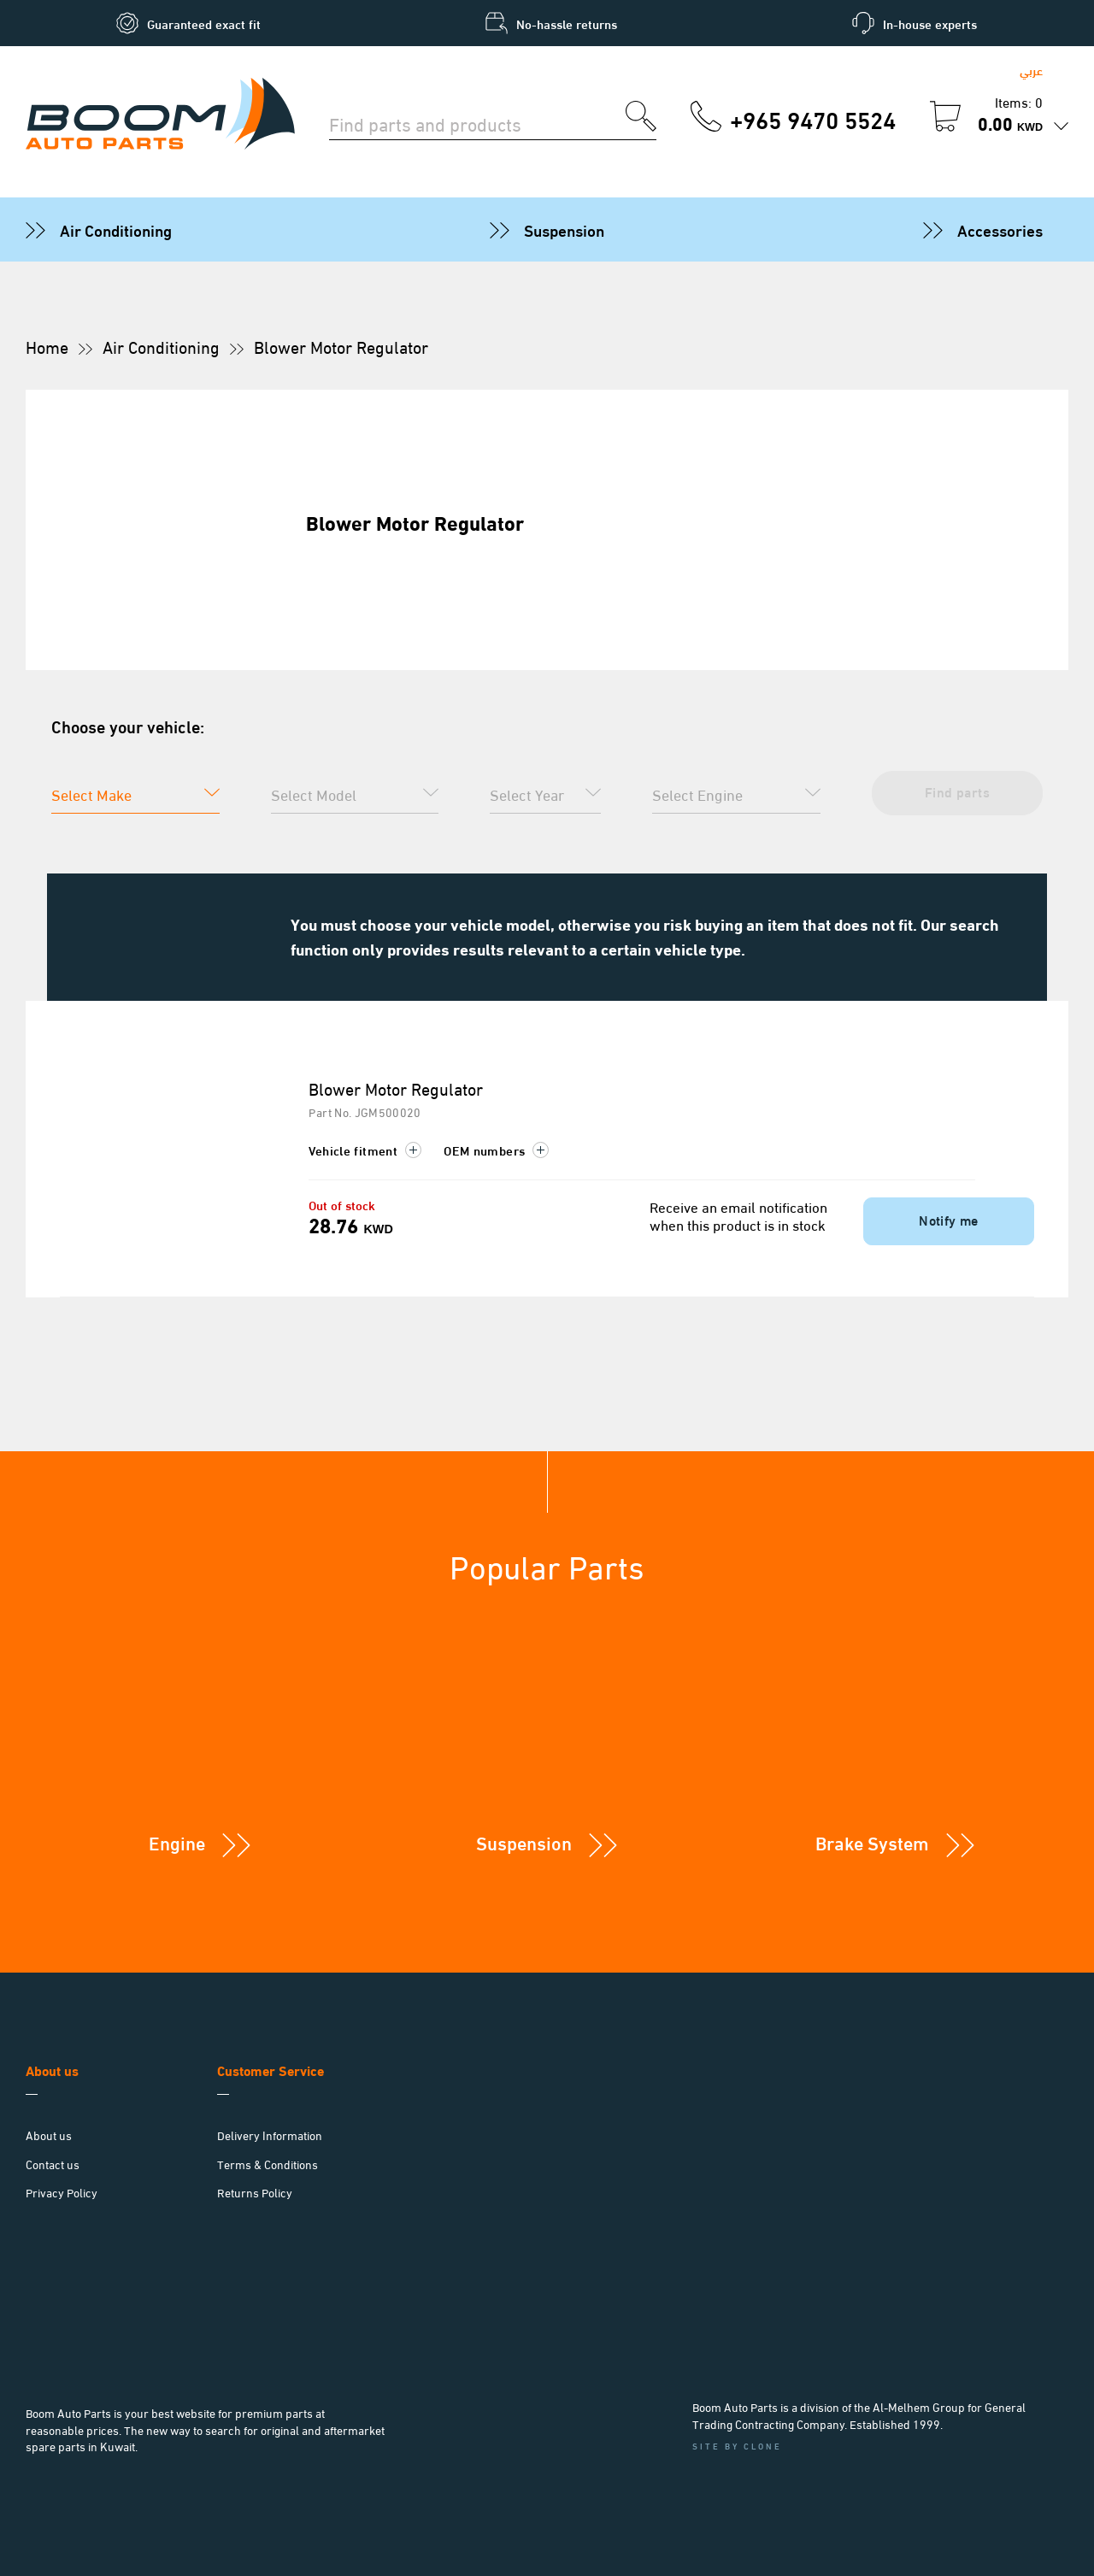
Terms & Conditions (267, 2164)
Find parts (957, 791)
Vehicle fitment (365, 1149)
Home (47, 346)
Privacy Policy (61, 2192)
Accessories (1000, 229)
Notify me (949, 1219)
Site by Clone (737, 2445)
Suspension (564, 229)
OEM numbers (496, 1149)
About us (49, 2135)
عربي (1031, 70)
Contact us (52, 2164)
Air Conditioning (116, 229)
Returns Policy (254, 2192)
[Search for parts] (477, 122)
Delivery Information (269, 2135)
